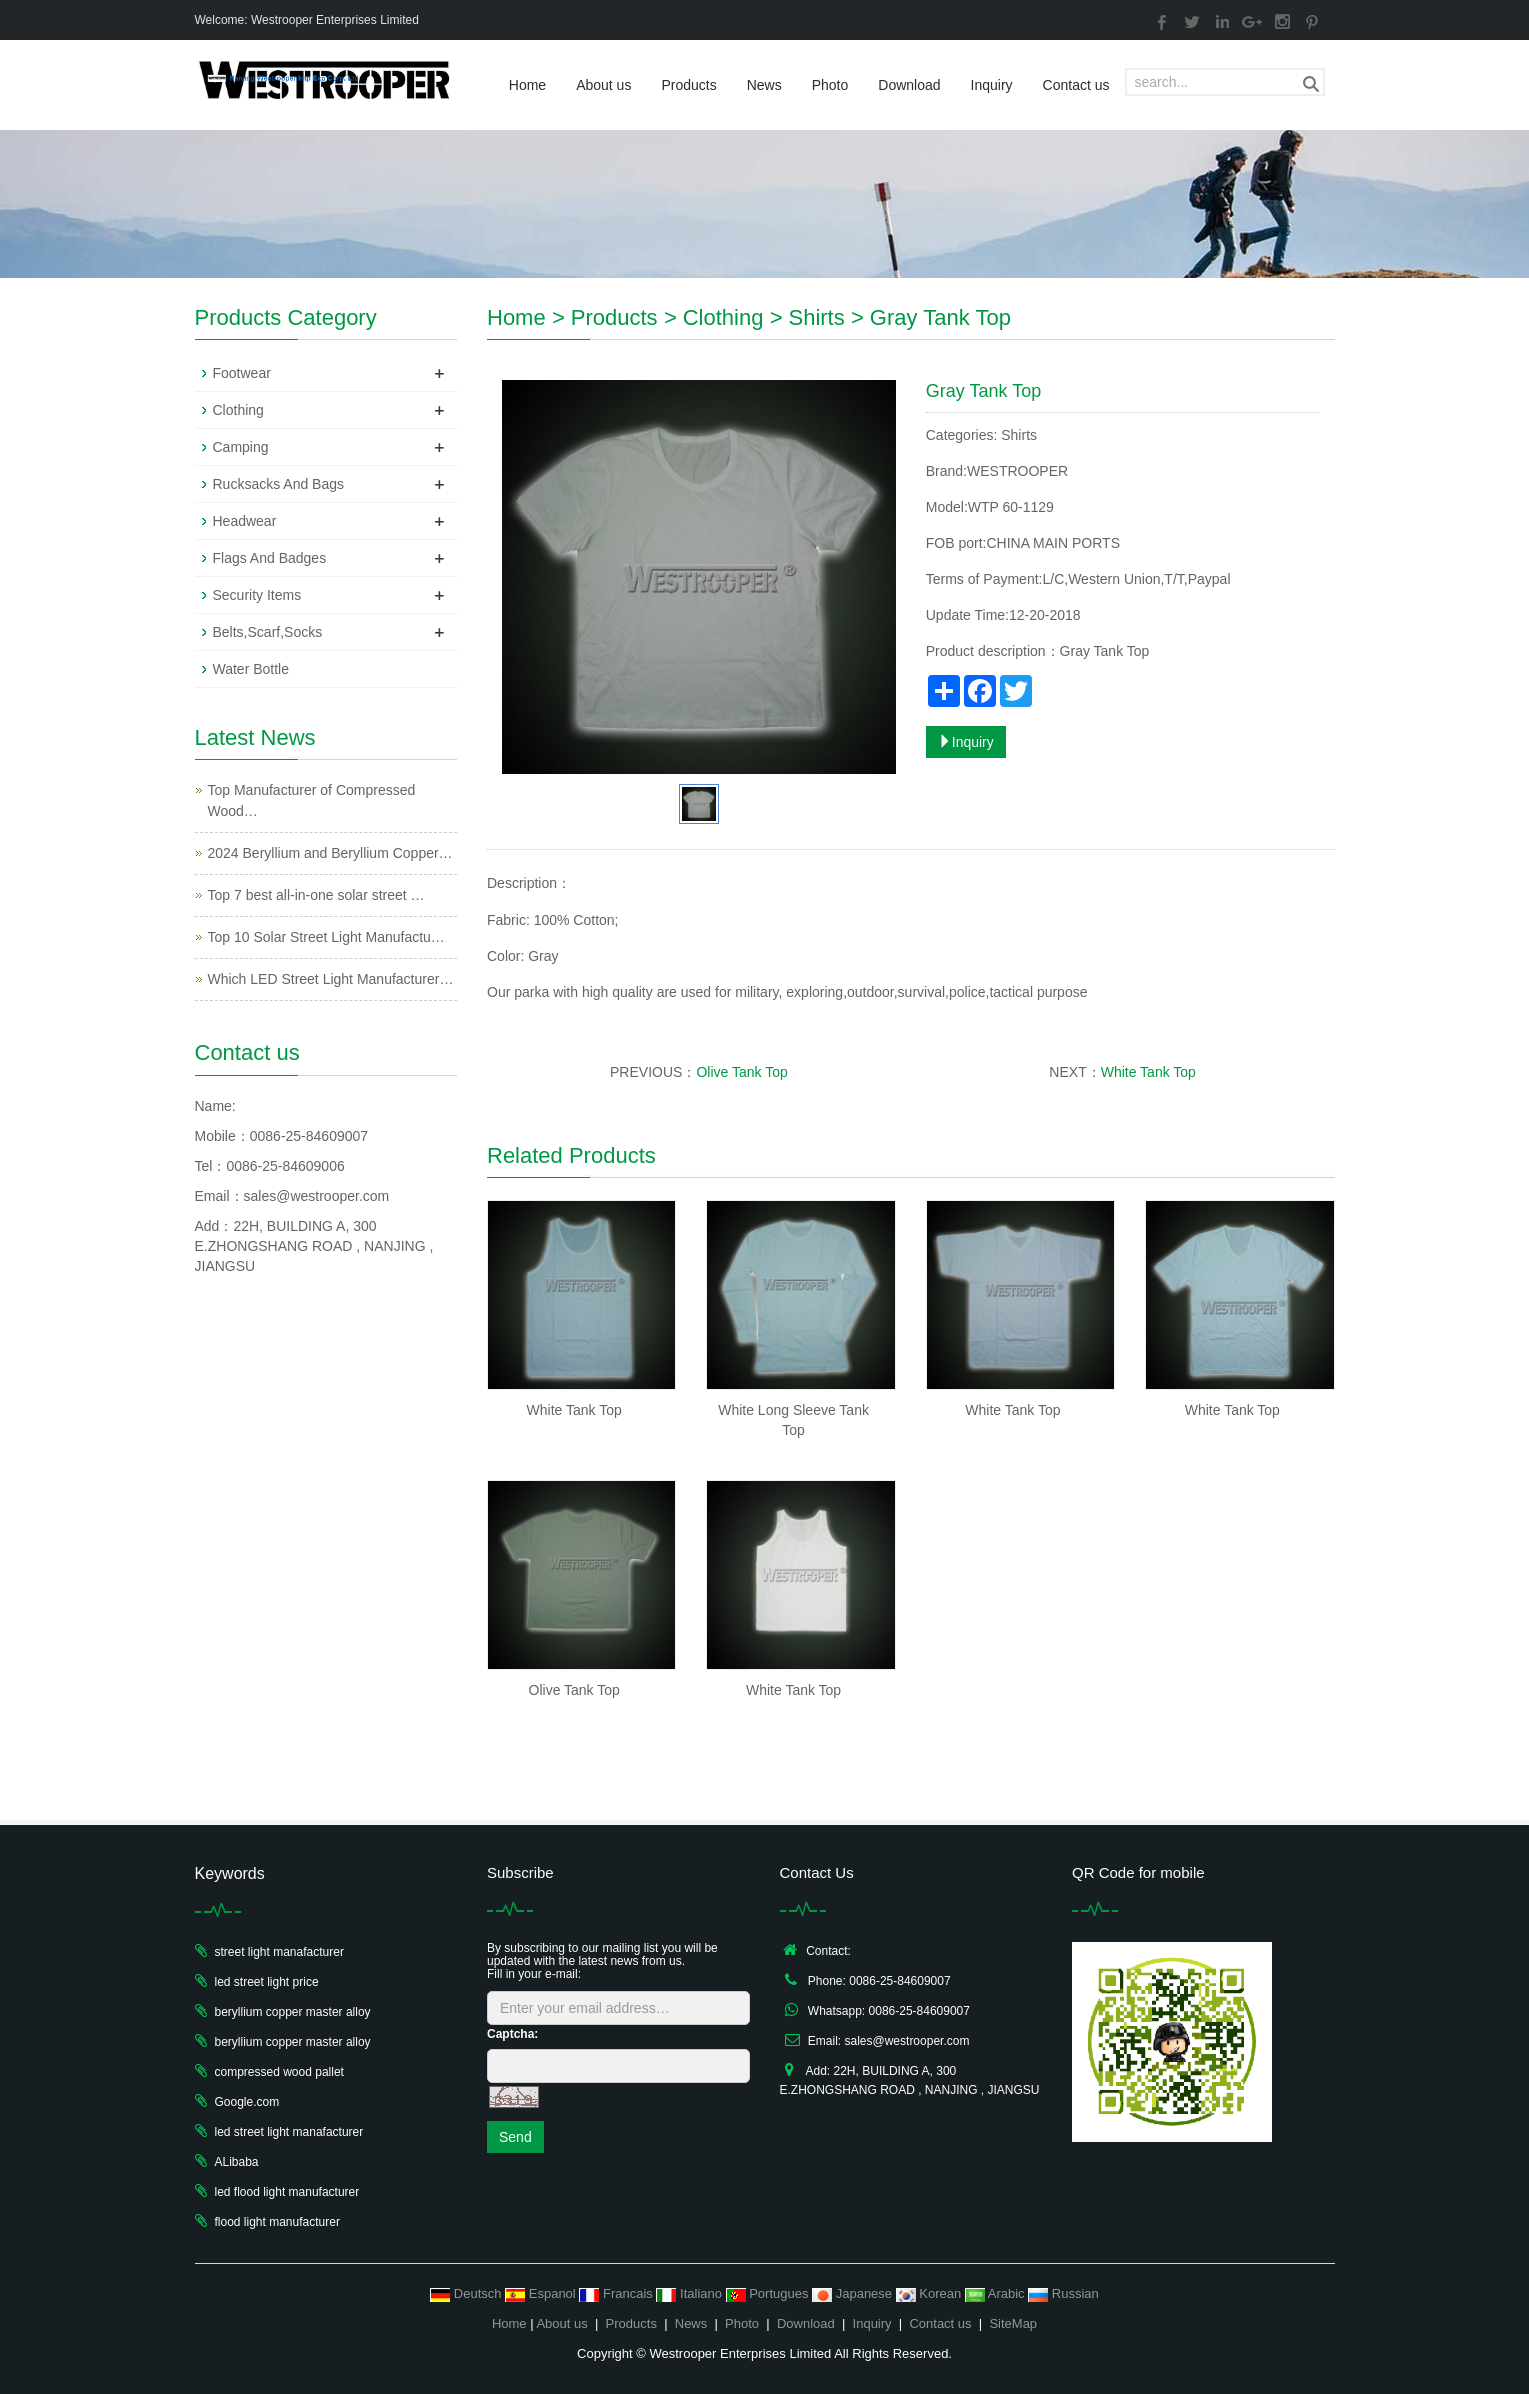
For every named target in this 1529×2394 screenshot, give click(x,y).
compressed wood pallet (279, 2072)
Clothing (723, 317)
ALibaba (237, 2162)
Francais (617, 2293)
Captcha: (512, 2034)
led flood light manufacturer (287, 2192)
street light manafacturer (279, 1952)
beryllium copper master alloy (293, 2012)
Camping (241, 447)
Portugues (769, 2293)
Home (527, 85)
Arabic (996, 2293)
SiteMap (1013, 2323)
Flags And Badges (270, 558)
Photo (830, 85)
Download (909, 85)
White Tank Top (1148, 1072)
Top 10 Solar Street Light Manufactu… (326, 937)
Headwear (245, 521)
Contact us (1076, 85)
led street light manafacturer (289, 2132)
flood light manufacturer (277, 2222)
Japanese (854, 2293)
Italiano (690, 2293)
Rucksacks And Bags (279, 484)
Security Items (257, 595)
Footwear (242, 373)
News (764, 85)
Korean (930, 2293)
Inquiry (992, 85)
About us (603, 85)
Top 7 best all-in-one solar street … (316, 895)
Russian (1063, 2293)
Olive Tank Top (741, 1072)
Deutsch (467, 2293)
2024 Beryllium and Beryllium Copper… (330, 853)
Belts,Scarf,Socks (268, 632)
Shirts (816, 317)
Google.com (247, 2102)
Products (688, 85)
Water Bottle (251, 669)
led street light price (267, 1982)
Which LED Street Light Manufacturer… (331, 979)
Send (515, 2137)
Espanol (542, 2293)
